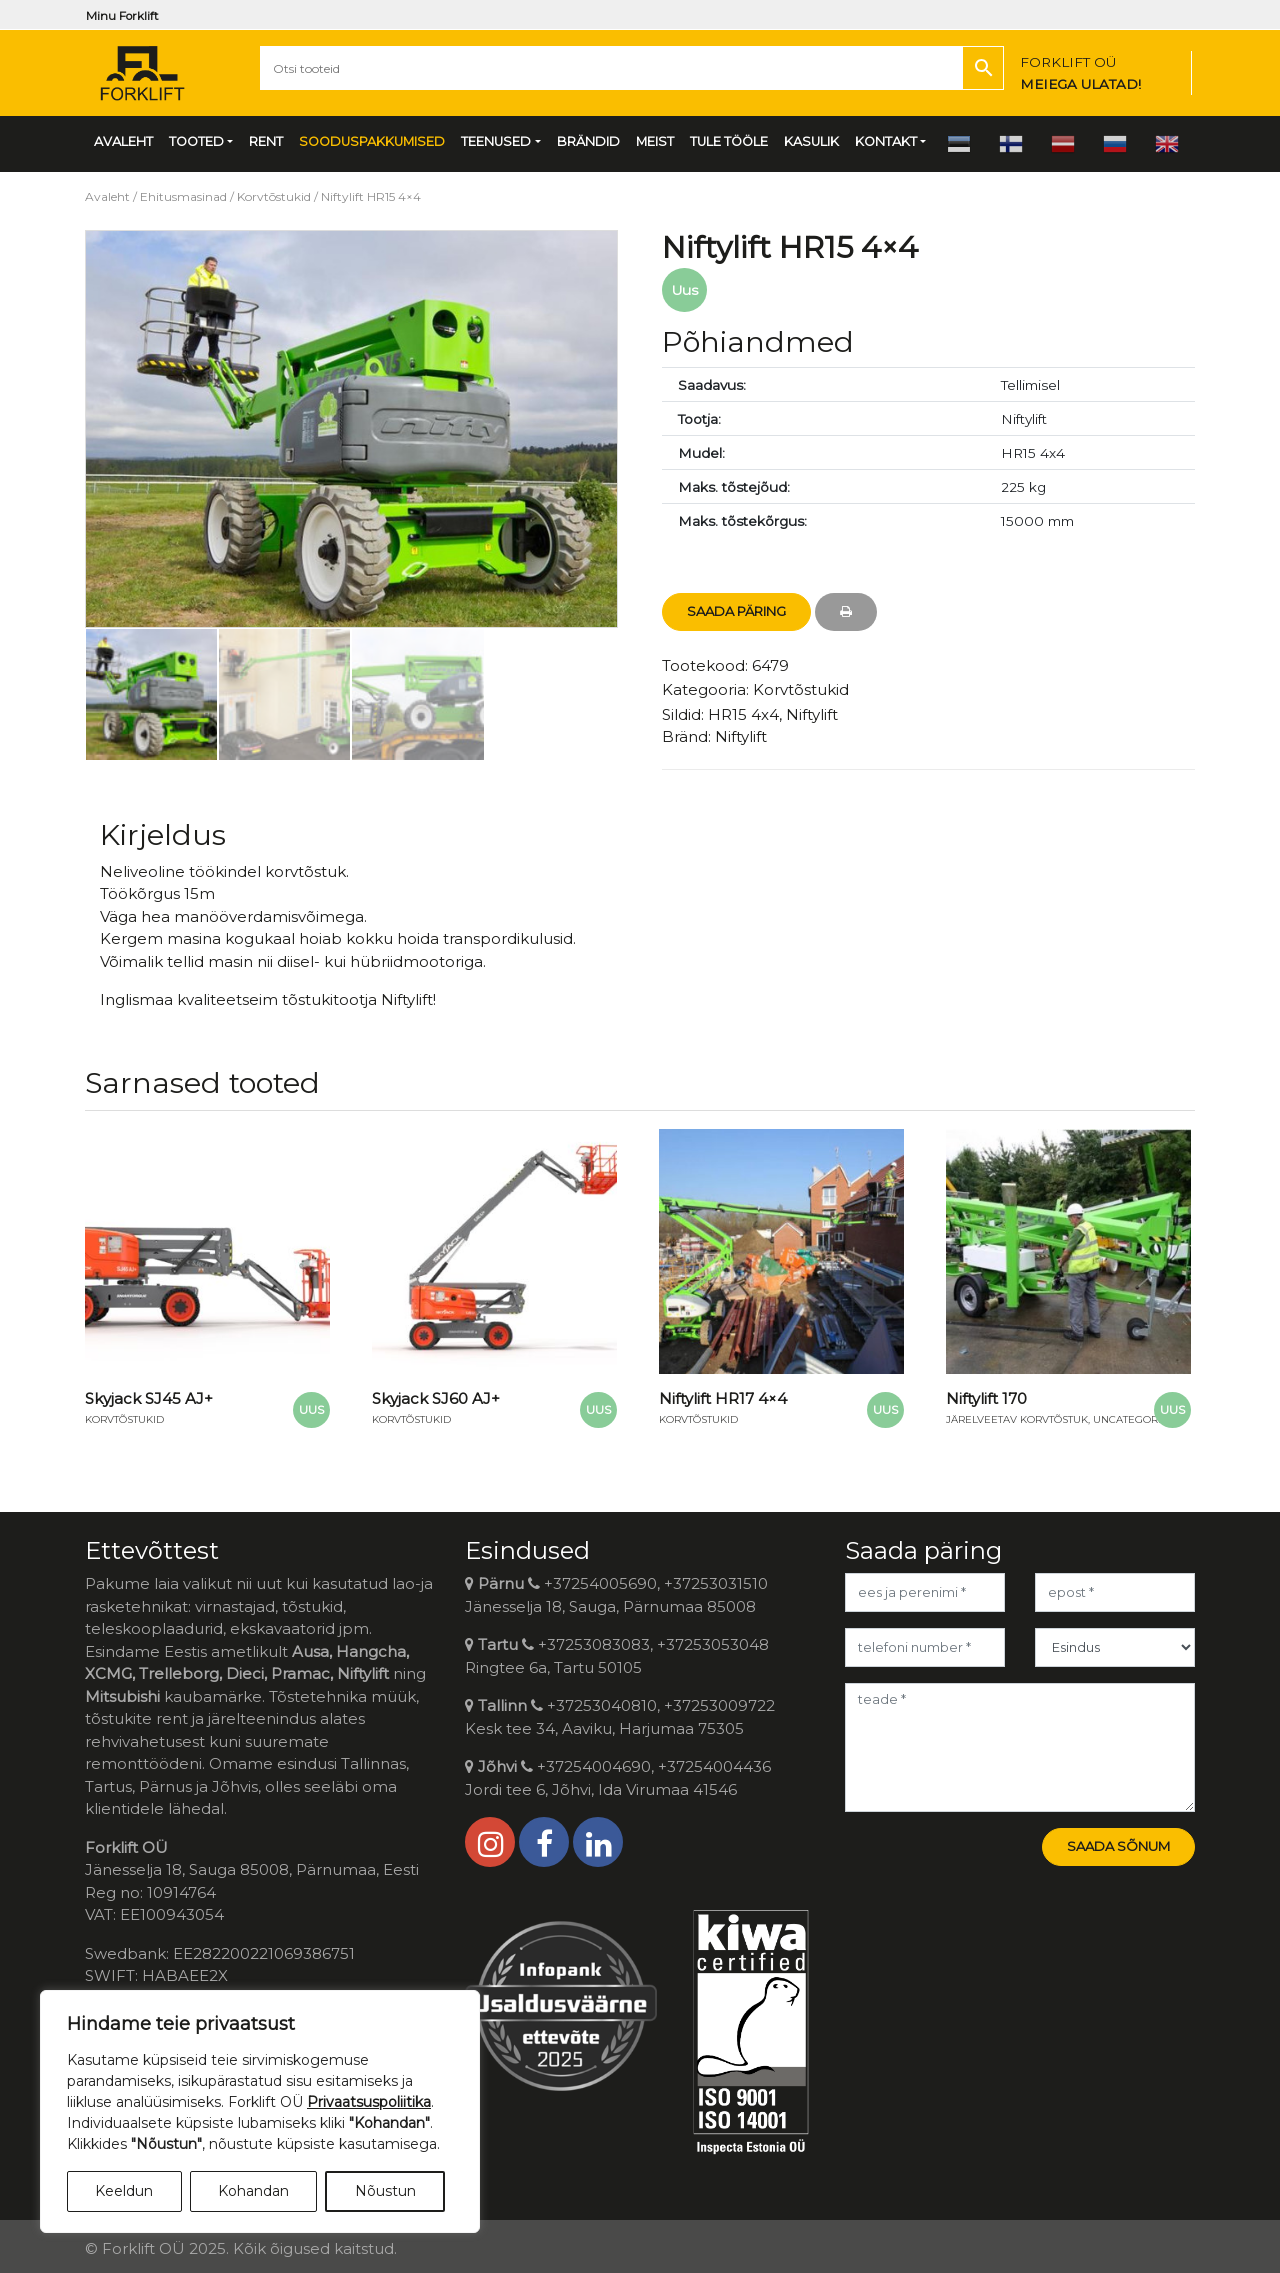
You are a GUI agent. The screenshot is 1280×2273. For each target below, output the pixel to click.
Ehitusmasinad (183, 196)
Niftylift (812, 714)
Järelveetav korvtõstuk (1017, 1419)
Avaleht (107, 196)
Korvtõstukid (274, 196)
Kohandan (253, 2191)
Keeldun (124, 2191)
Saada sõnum (1118, 1846)
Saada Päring (736, 611)
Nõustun (385, 2191)
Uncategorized (1138, 1419)
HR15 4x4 (743, 714)
